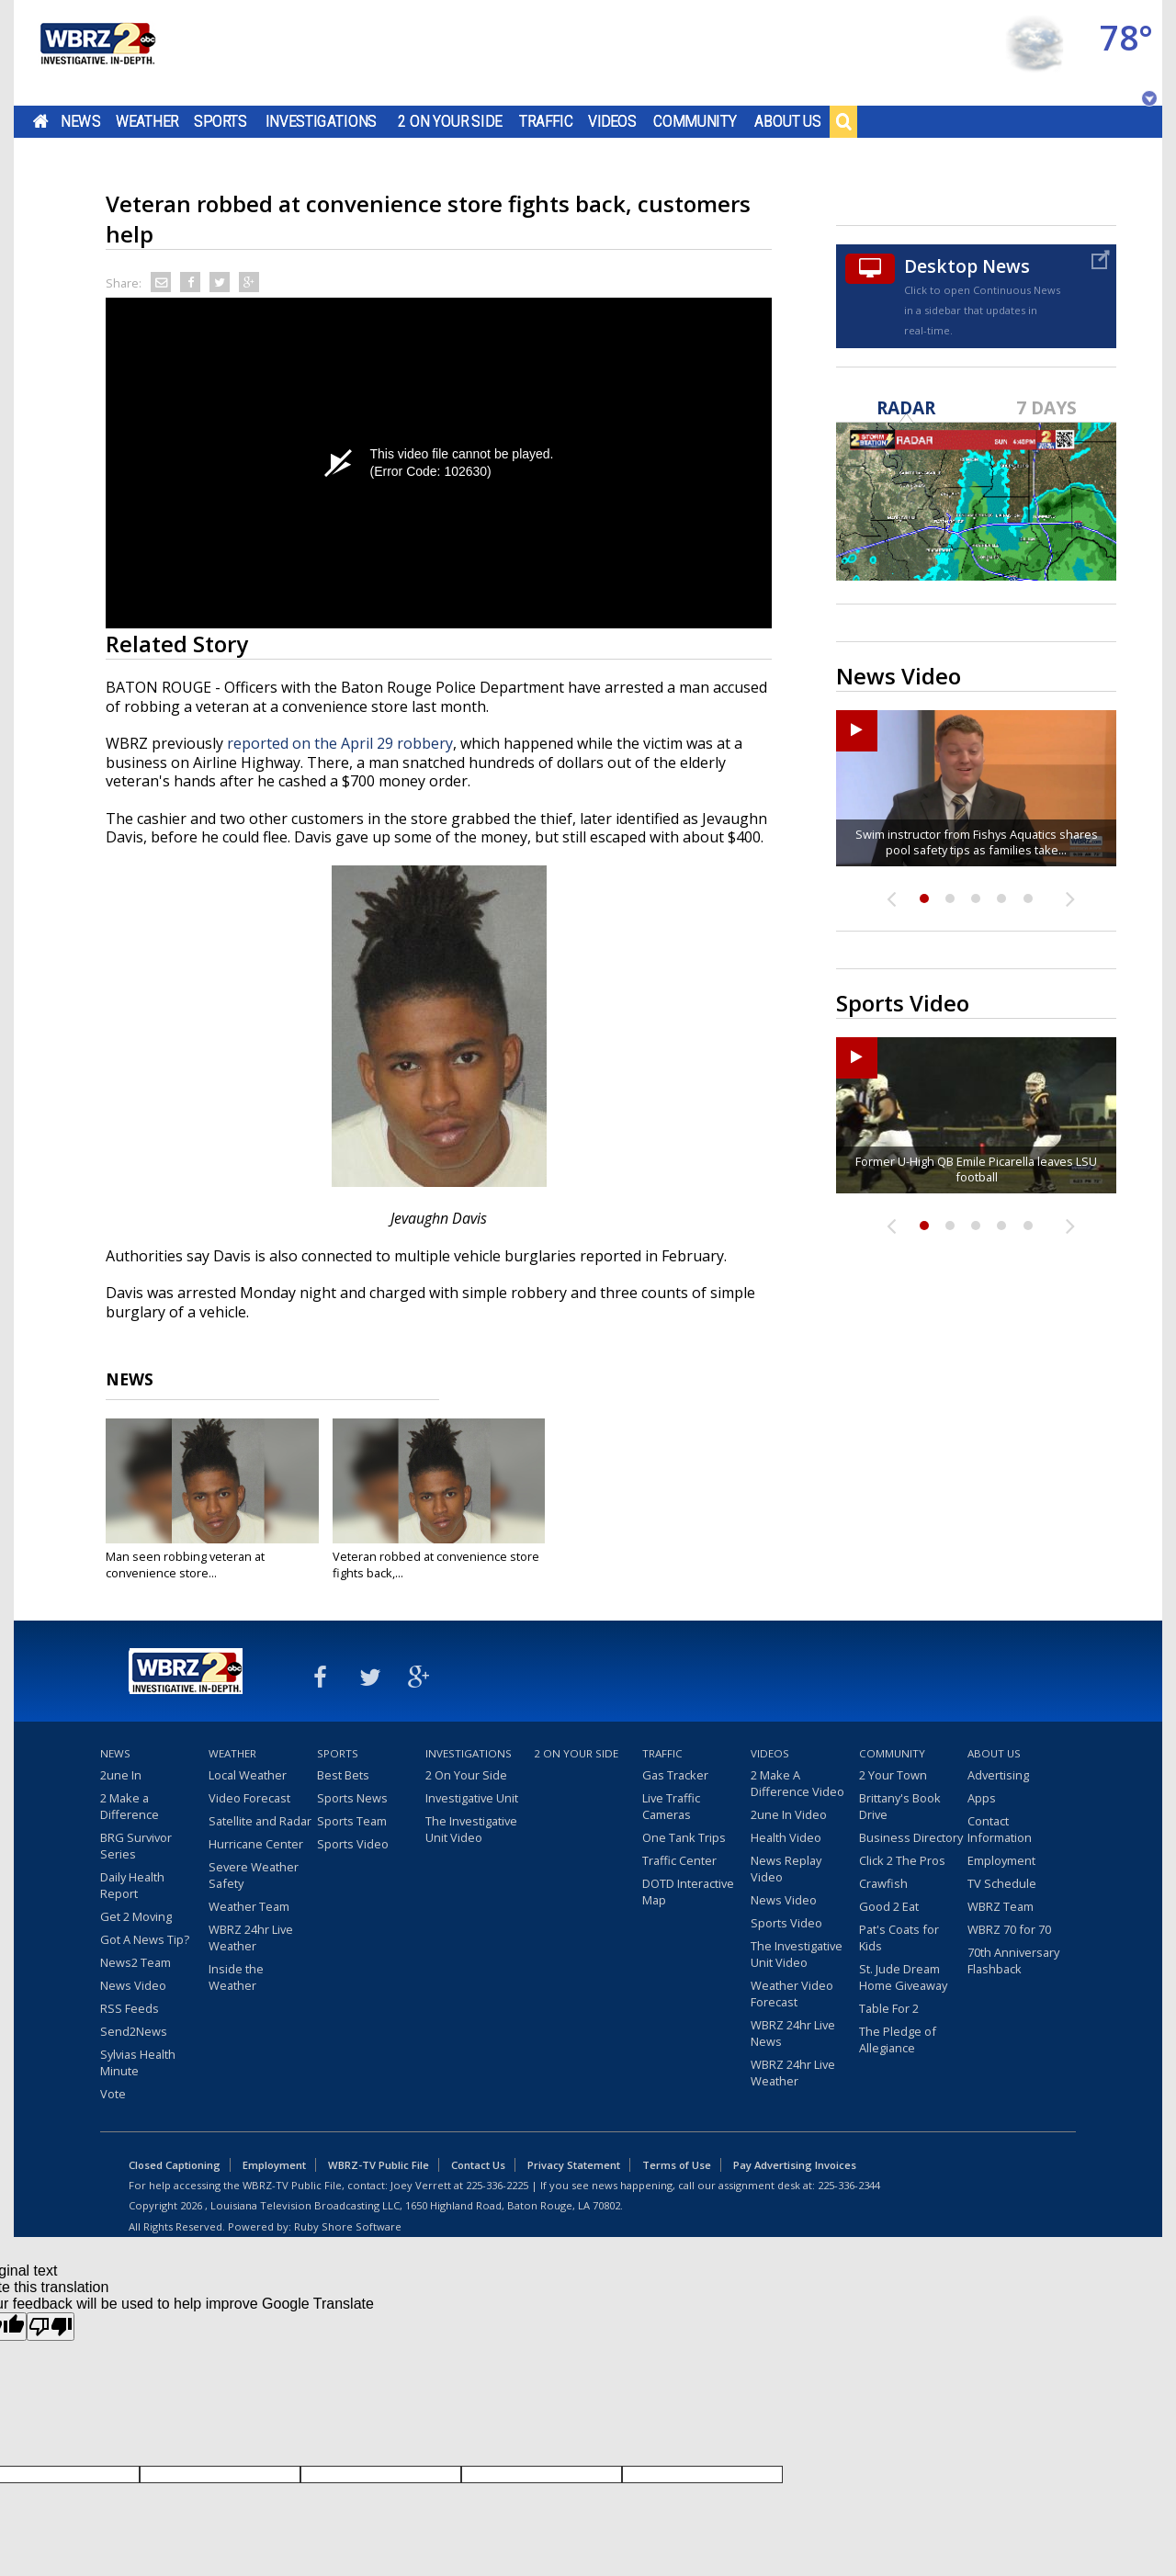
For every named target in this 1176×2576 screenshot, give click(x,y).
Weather (147, 121)
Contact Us (478, 2165)
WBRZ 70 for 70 (1009, 1929)
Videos (612, 121)
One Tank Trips (684, 1837)
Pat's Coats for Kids (899, 1937)
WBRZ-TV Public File (378, 2165)
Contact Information (999, 1829)
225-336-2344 (849, 2185)
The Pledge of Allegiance (897, 2039)
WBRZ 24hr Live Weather (251, 1937)
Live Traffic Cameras (671, 1806)
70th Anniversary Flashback (1013, 1960)
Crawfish (883, 1883)
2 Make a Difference (129, 1806)
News (80, 121)
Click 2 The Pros (902, 1860)
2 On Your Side (450, 121)
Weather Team (249, 1906)
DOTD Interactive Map (688, 1891)
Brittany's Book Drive (900, 1806)
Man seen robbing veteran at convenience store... (185, 1564)
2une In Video (789, 1814)
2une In (120, 1775)
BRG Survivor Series (136, 1845)
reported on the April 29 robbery (340, 743)
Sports (220, 121)
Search (843, 121)
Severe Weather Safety (254, 1875)
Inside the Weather (236, 1977)
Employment (1001, 1860)
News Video (133, 1985)
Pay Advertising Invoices (794, 2165)
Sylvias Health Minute (137, 2062)
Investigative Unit (471, 1798)
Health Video (786, 1837)
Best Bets (343, 1775)
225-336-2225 (497, 2185)
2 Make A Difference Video (797, 1783)
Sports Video (353, 1844)
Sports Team (352, 1821)
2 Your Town (893, 1775)
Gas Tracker (675, 1775)
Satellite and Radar (260, 1821)
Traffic (546, 121)
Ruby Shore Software (347, 2226)
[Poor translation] (50, 2326)
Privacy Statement (573, 2165)
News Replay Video (786, 1868)
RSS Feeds (129, 2008)
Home (41, 121)
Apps (981, 1798)
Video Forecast (249, 1798)
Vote (113, 2093)
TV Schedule (1001, 1883)
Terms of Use (676, 2165)
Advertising (998, 1775)
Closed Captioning (174, 2165)
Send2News (133, 2031)
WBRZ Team (1000, 1906)
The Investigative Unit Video (471, 1829)
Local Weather (248, 1775)
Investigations (322, 121)
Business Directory (911, 1837)
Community (695, 121)
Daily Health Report (132, 1885)
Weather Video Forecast (792, 1993)
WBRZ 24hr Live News (793, 2033)
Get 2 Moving (136, 1916)
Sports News (352, 1798)
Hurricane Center (256, 1844)
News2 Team (135, 1962)
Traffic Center (679, 1860)
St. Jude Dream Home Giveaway (903, 1977)
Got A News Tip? (144, 1939)
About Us (787, 121)
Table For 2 (889, 2008)
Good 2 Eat (889, 1906)
